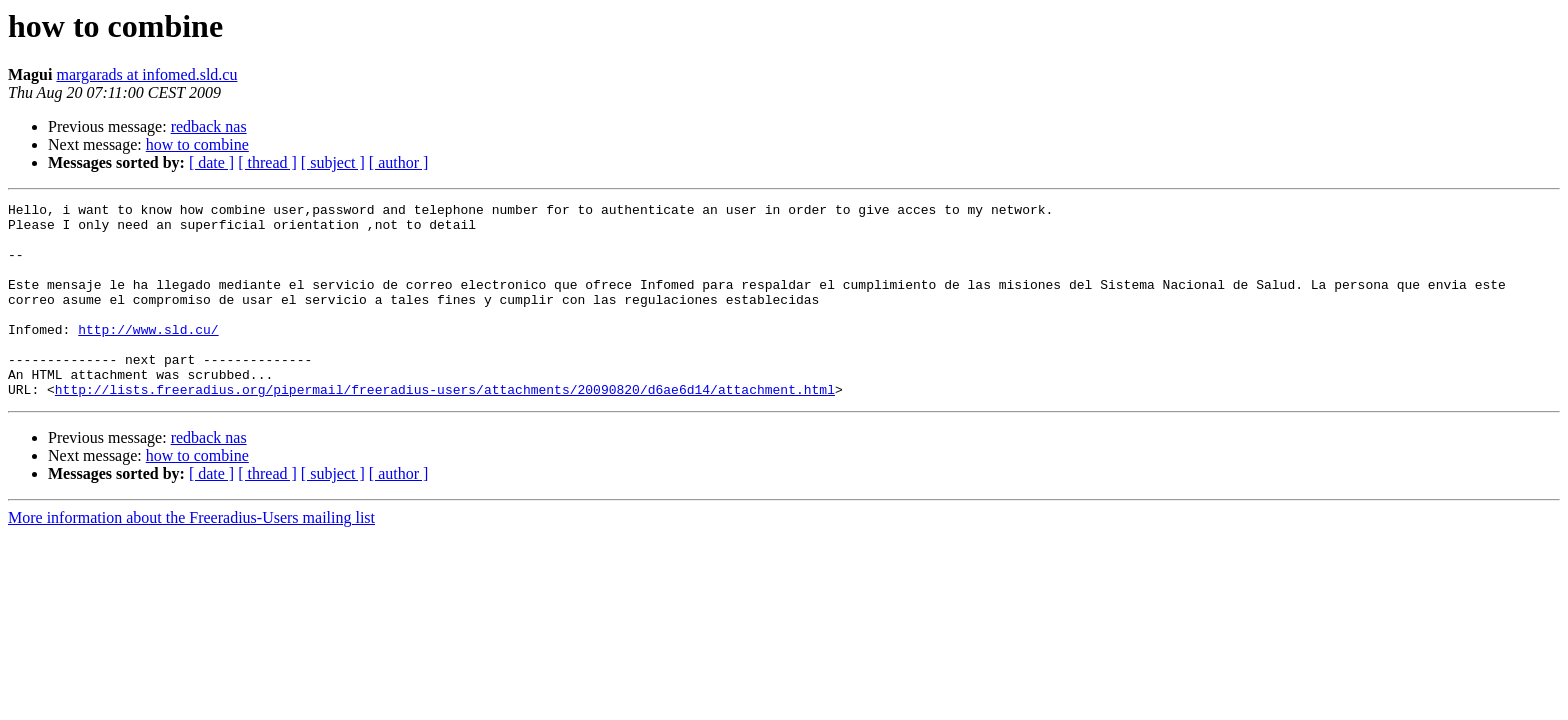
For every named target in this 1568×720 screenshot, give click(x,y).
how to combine (197, 144)
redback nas (209, 126)
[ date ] (211, 162)
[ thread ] (267, 162)
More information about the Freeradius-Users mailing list (191, 556)
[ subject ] (333, 162)
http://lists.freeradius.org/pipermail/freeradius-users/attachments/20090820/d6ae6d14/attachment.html (445, 428)
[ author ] (399, 162)
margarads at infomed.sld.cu (146, 74)
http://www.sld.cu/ (148, 356)
